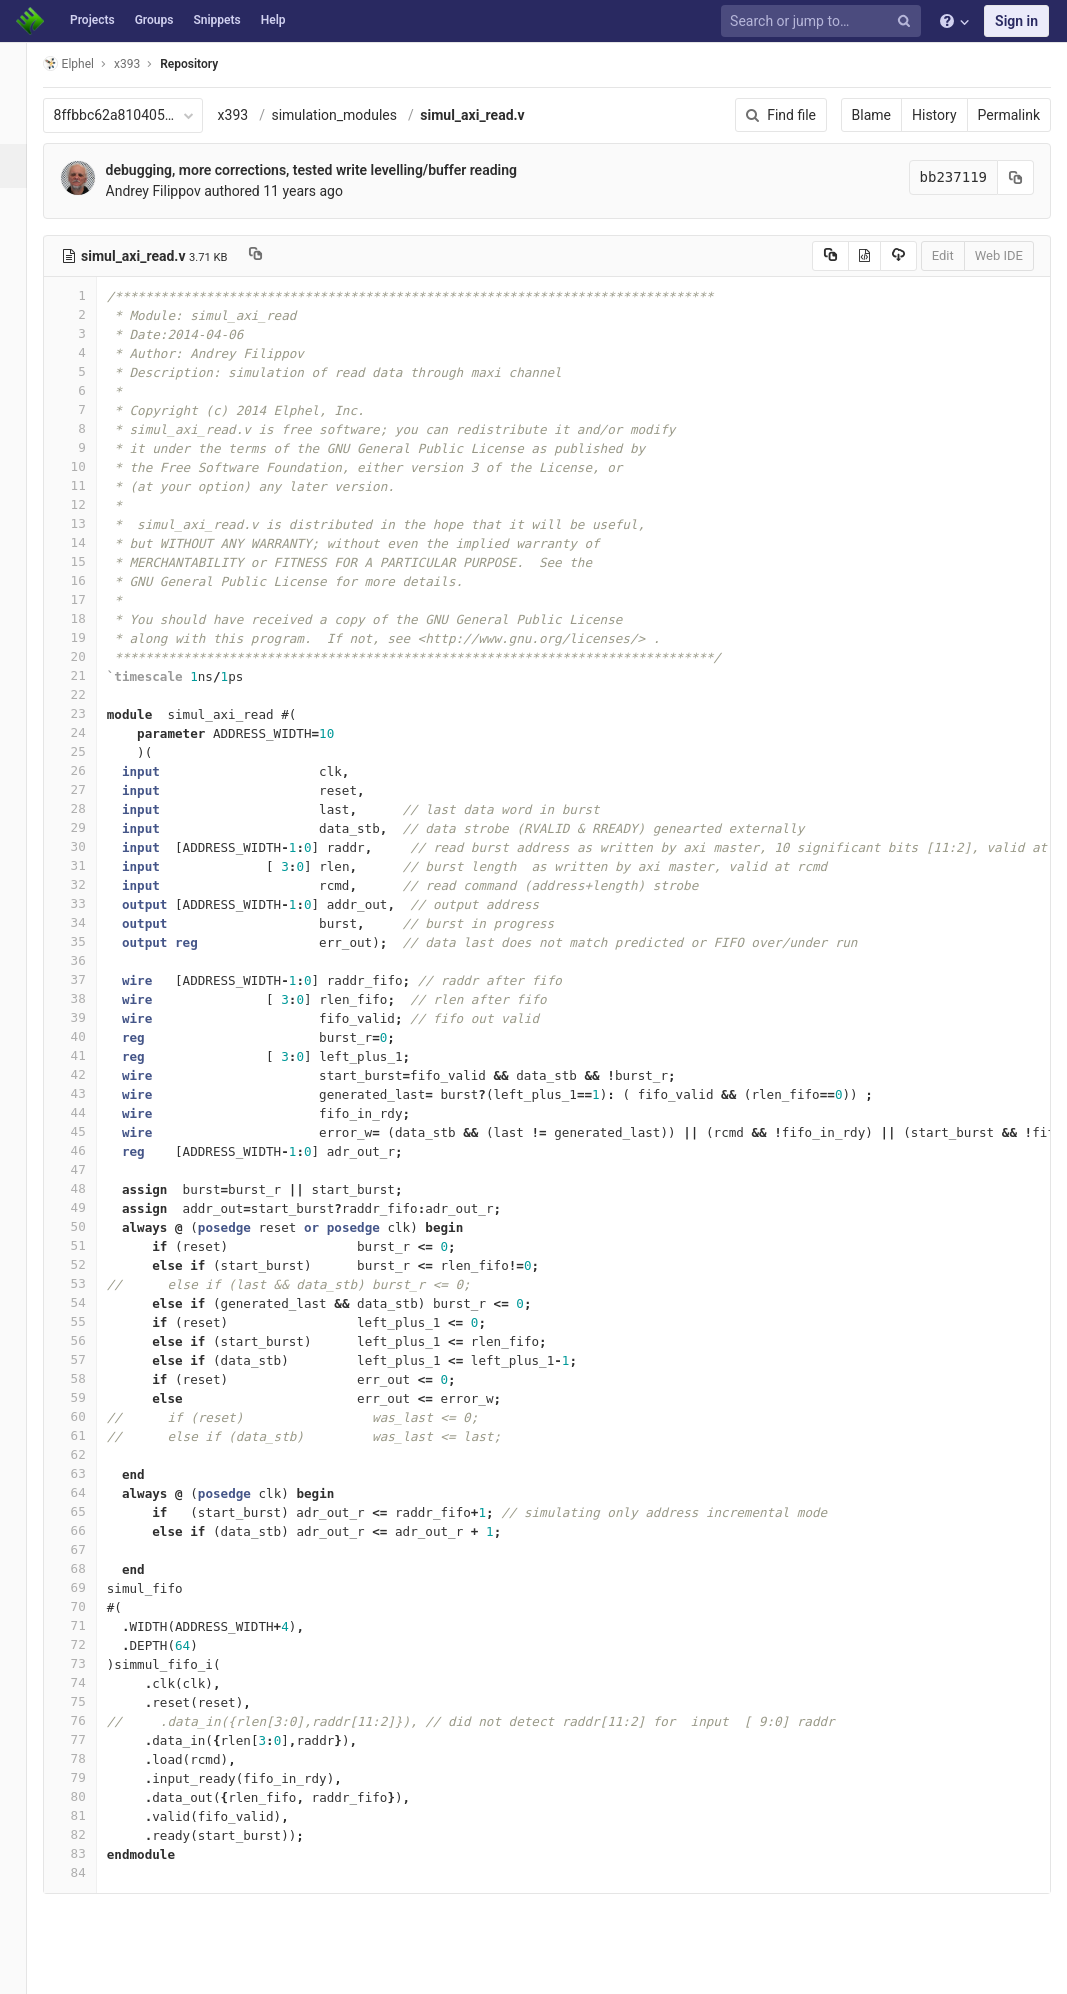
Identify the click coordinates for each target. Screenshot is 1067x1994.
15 (93, 561)
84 (93, 1872)
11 (93, 485)
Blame (871, 115)
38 (93, 998)
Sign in (1016, 21)
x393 (256, 115)
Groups (154, 20)
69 (93, 1587)
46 (93, 1150)
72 (93, 1644)
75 (93, 1701)
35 (93, 941)
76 (93, 1720)
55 (93, 1321)
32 (93, 884)
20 (93, 656)
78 (93, 1758)
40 (93, 1036)
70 (93, 1606)
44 (93, 1112)
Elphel (91, 63)
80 (93, 1796)
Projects (92, 20)
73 (93, 1663)
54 (93, 1302)
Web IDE (999, 255)
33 (93, 903)
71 (93, 1625)
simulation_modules (358, 115)
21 (93, 675)
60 (93, 1416)
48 (93, 1188)
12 (93, 504)
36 (93, 960)
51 (93, 1245)
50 (93, 1226)
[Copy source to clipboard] (830, 256)
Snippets (216, 20)
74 (93, 1682)
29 (93, 827)
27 (93, 789)
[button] (24, 1970)
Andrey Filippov (176, 191)
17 (93, 599)
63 (93, 1473)
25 (93, 751)
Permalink (1009, 115)
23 (93, 713)
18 (93, 618)
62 (93, 1454)
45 (93, 1131)
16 (93, 580)
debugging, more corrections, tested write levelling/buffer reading (334, 170)
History (934, 115)
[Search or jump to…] (824, 21)
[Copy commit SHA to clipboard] (1016, 177)
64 (93, 1492)
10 (93, 466)
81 (93, 1815)
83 (93, 1853)
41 (93, 1055)
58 (93, 1378)
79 (93, 1777)
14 (93, 542)
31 (93, 865)
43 (93, 1093)
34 (93, 922)
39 (93, 1017)
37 (93, 979)
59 (93, 1397)
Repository (213, 64)
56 (93, 1340)
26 (93, 770)
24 (93, 732)
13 (93, 523)
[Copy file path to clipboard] (278, 256)
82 (93, 1834)
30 (93, 846)
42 (93, 1074)
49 (93, 1207)
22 (93, 694)
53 (93, 1283)
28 (93, 808)
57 (93, 1359)
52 (93, 1264)
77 (93, 1739)
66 (93, 1530)
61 (93, 1435)
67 (93, 1549)
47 (93, 1169)
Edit (943, 255)
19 (93, 637)
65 (93, 1511)
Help (273, 20)
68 (93, 1568)
